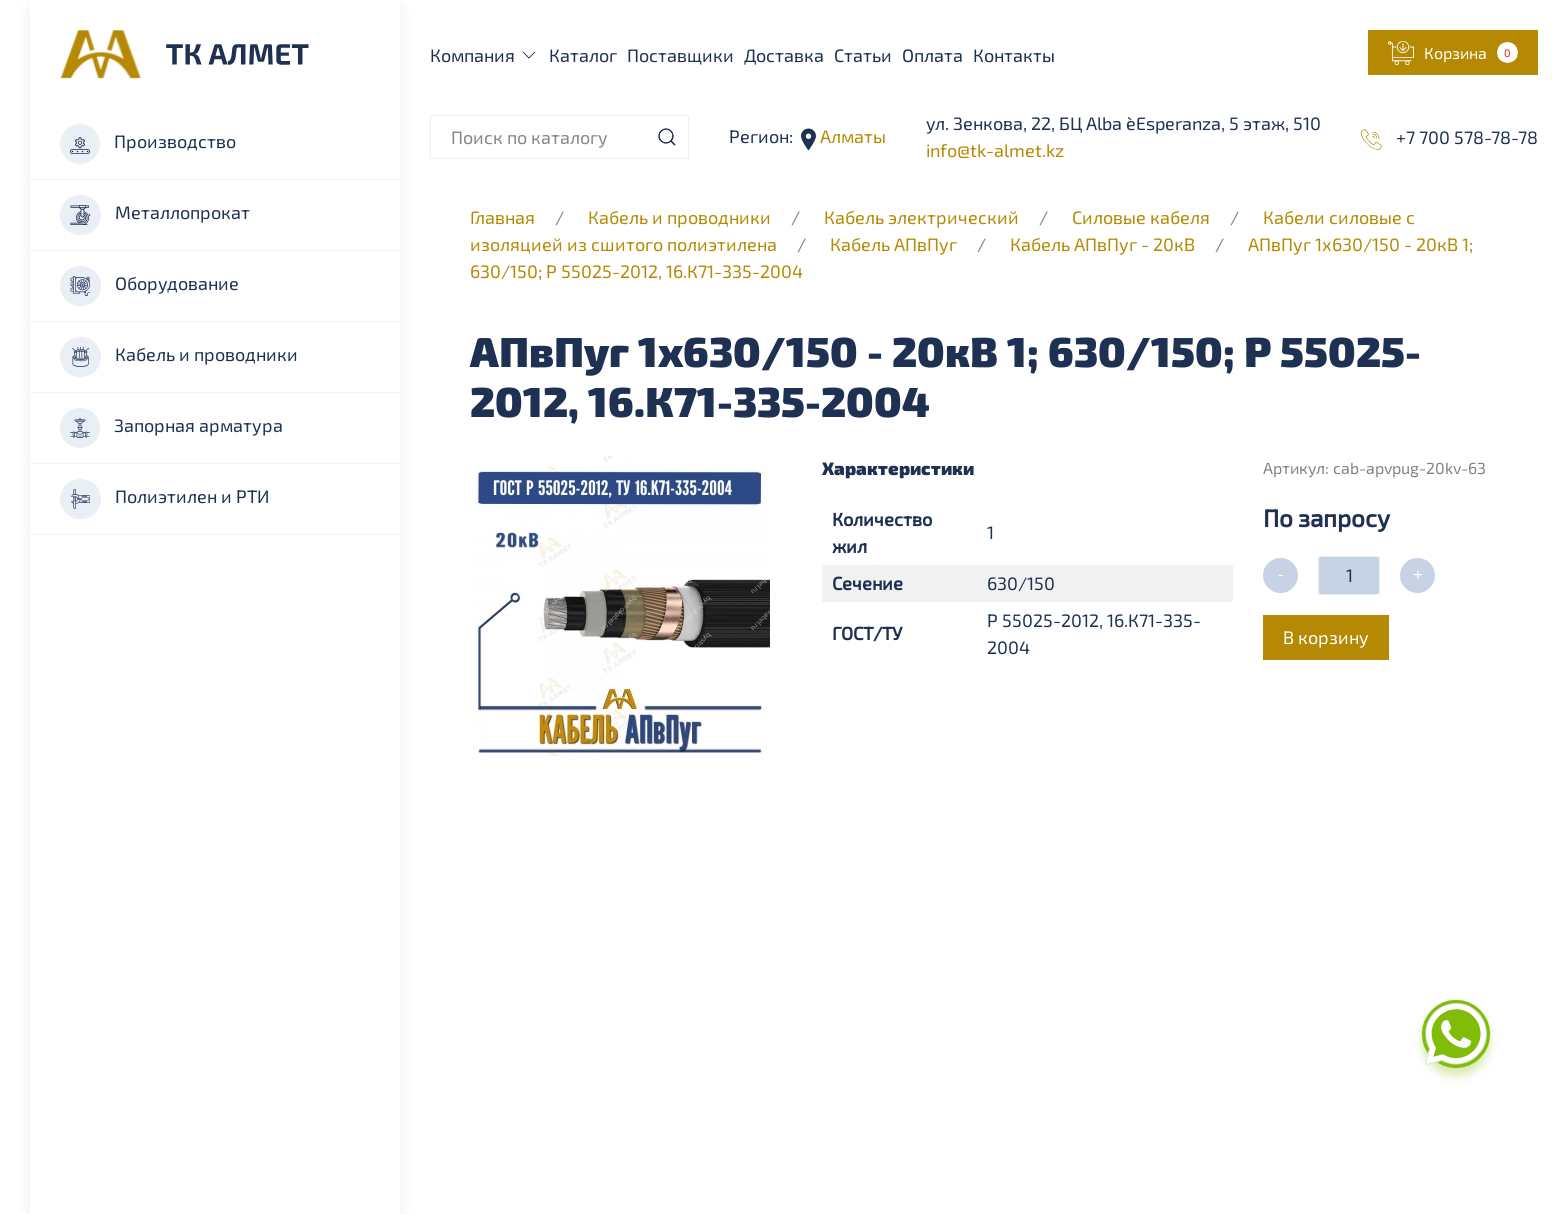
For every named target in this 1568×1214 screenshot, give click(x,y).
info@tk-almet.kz (995, 150)
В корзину (1326, 637)
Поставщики (680, 55)
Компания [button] (485, 55)
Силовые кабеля (1143, 217)
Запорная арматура (171, 428)
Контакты (1014, 55)
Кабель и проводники (179, 357)
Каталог (583, 55)
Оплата (932, 55)
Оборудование (149, 286)
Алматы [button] (851, 136)
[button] (1453, 52)
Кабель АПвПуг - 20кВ (1102, 244)
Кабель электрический (921, 217)
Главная (502, 217)
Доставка (784, 55)
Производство (148, 144)
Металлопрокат (155, 215)
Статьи (863, 55)
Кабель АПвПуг (893, 244)
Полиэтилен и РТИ (164, 499)
